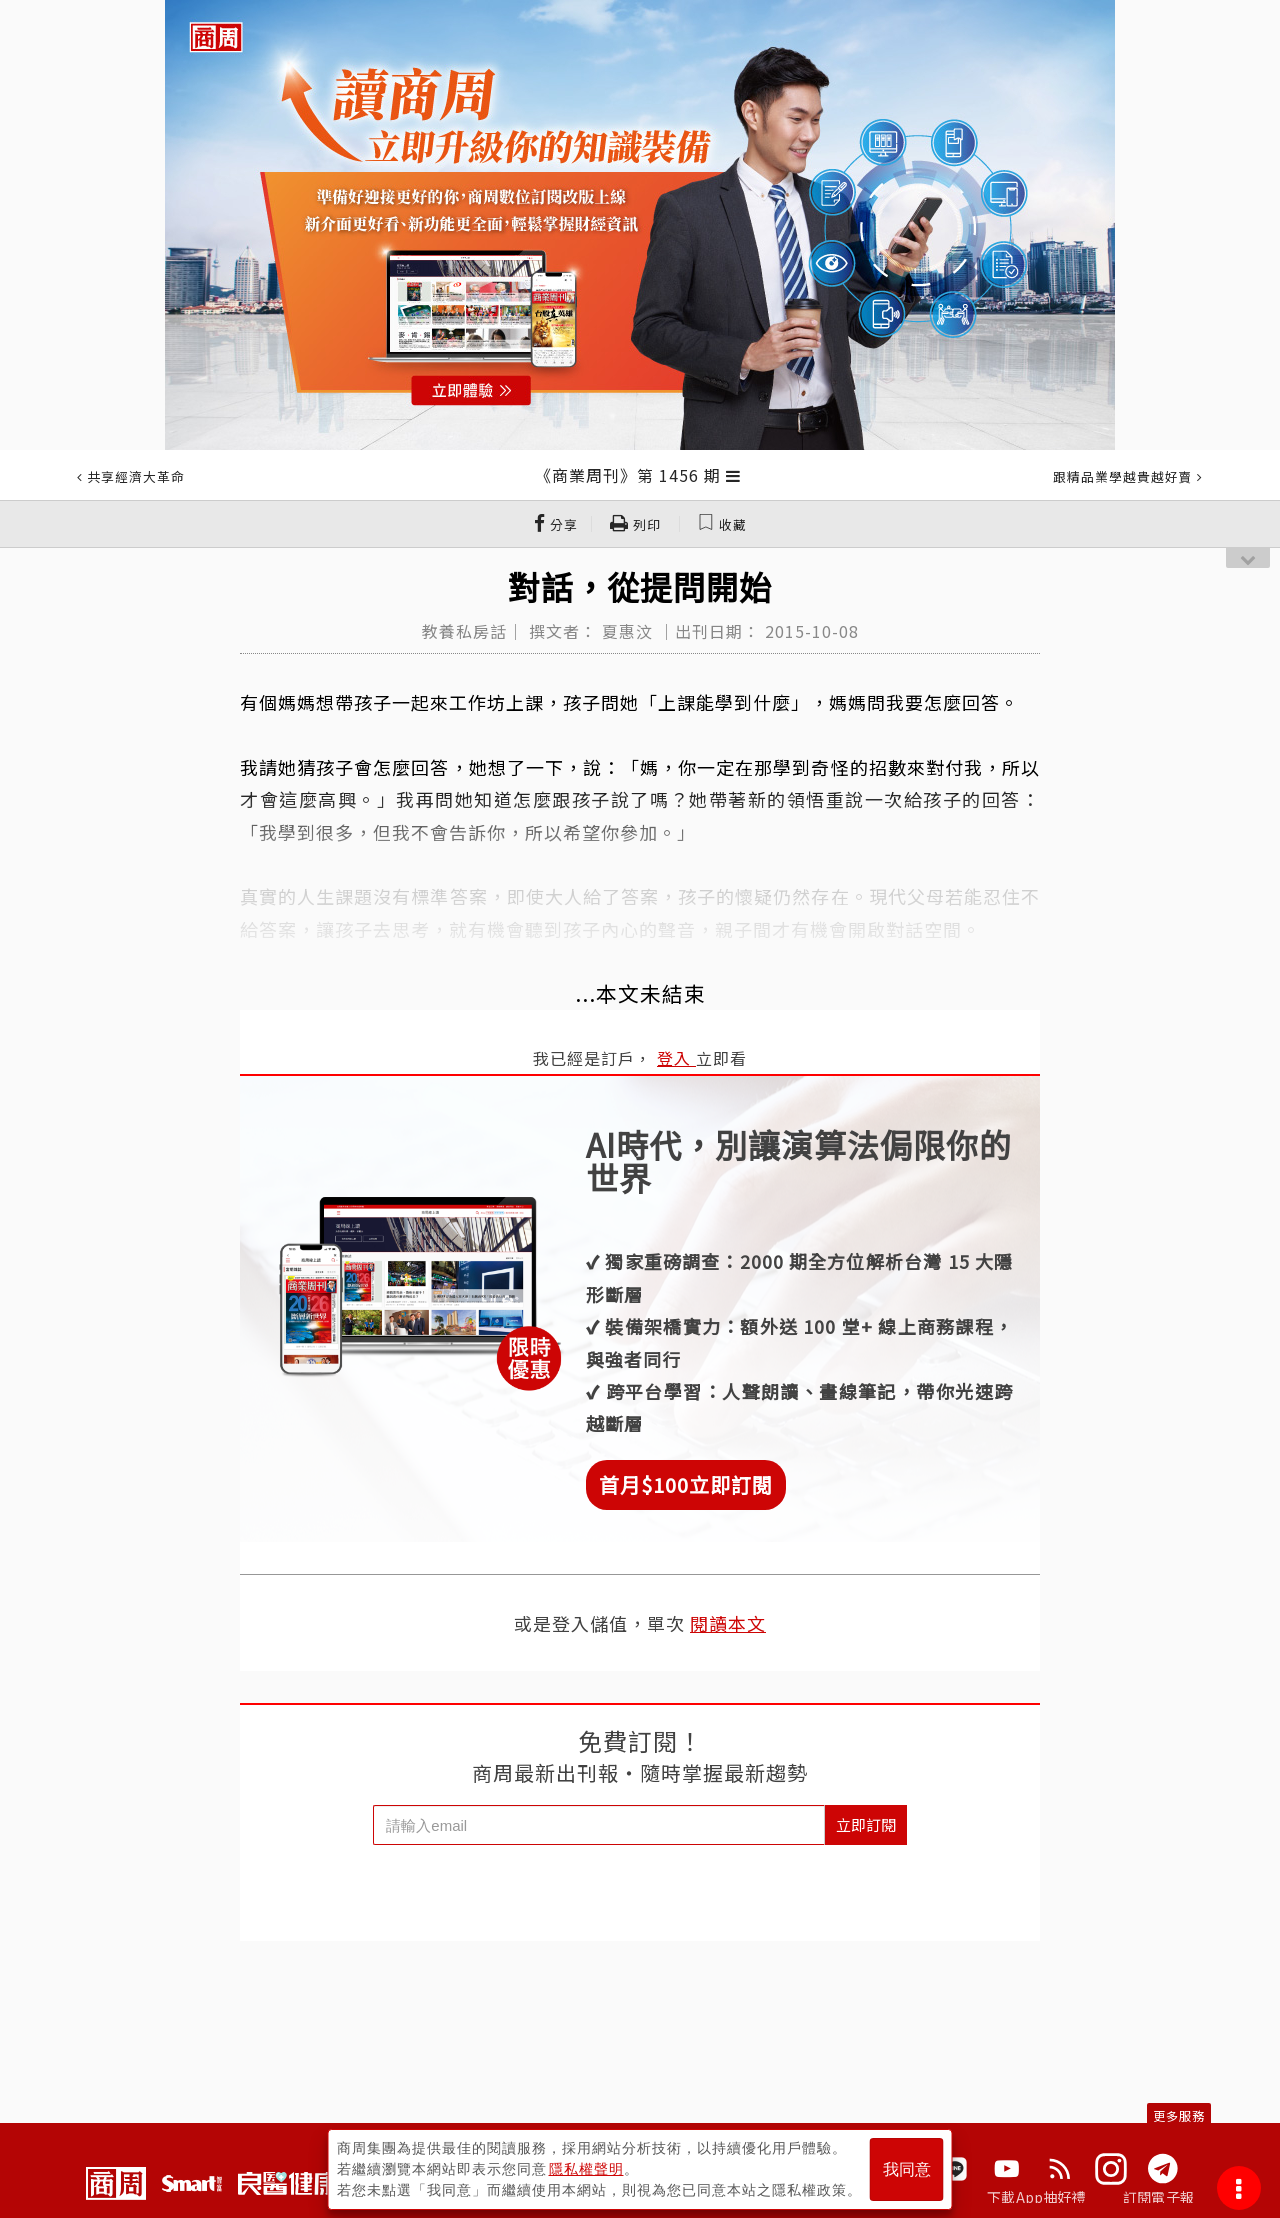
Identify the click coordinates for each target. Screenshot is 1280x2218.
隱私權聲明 (586, 2169)
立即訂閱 (866, 1824)
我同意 (907, 2169)
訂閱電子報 (1158, 2197)
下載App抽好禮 (1036, 2197)
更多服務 (1179, 2115)
